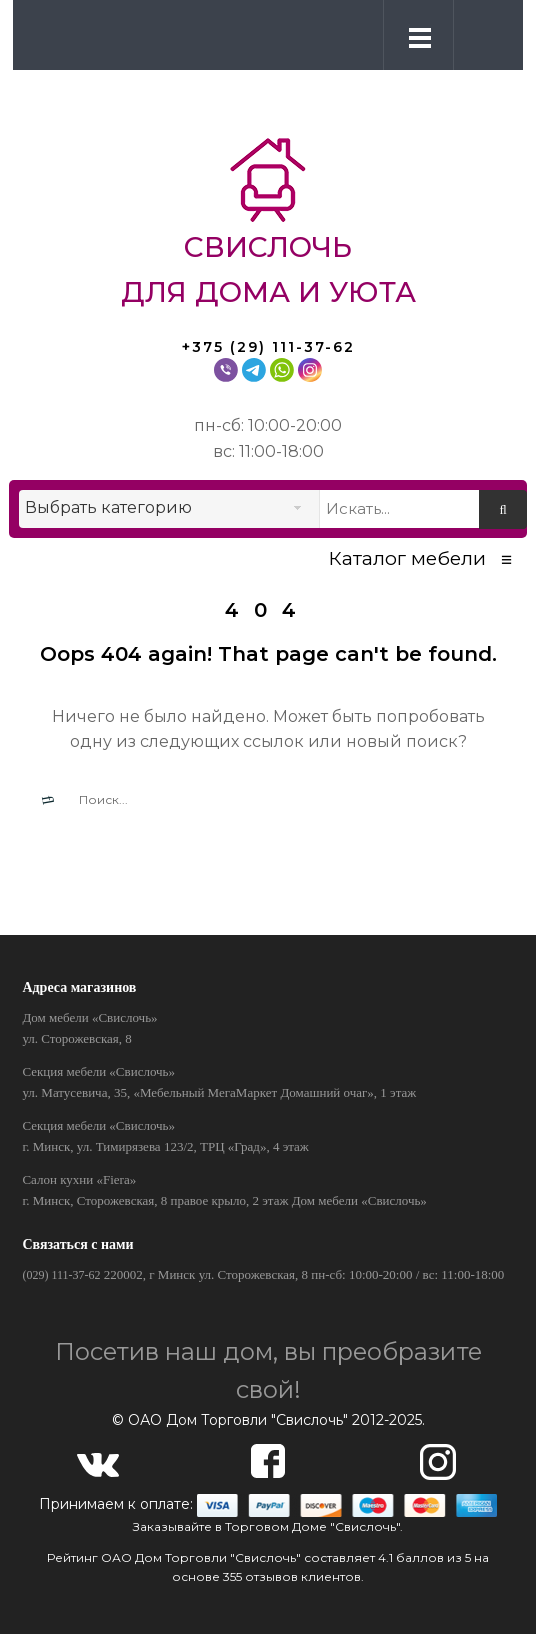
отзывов (271, 1576)
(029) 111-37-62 (61, 1275)
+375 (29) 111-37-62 (268, 347)
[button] (484, 34)
